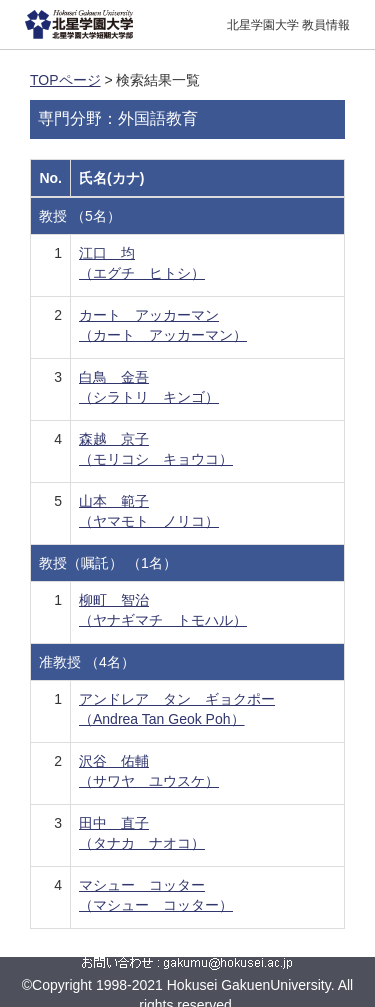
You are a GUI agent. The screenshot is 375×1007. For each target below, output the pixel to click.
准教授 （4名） (87, 662)
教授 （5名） (80, 216)
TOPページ (65, 80)
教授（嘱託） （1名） (108, 563)
